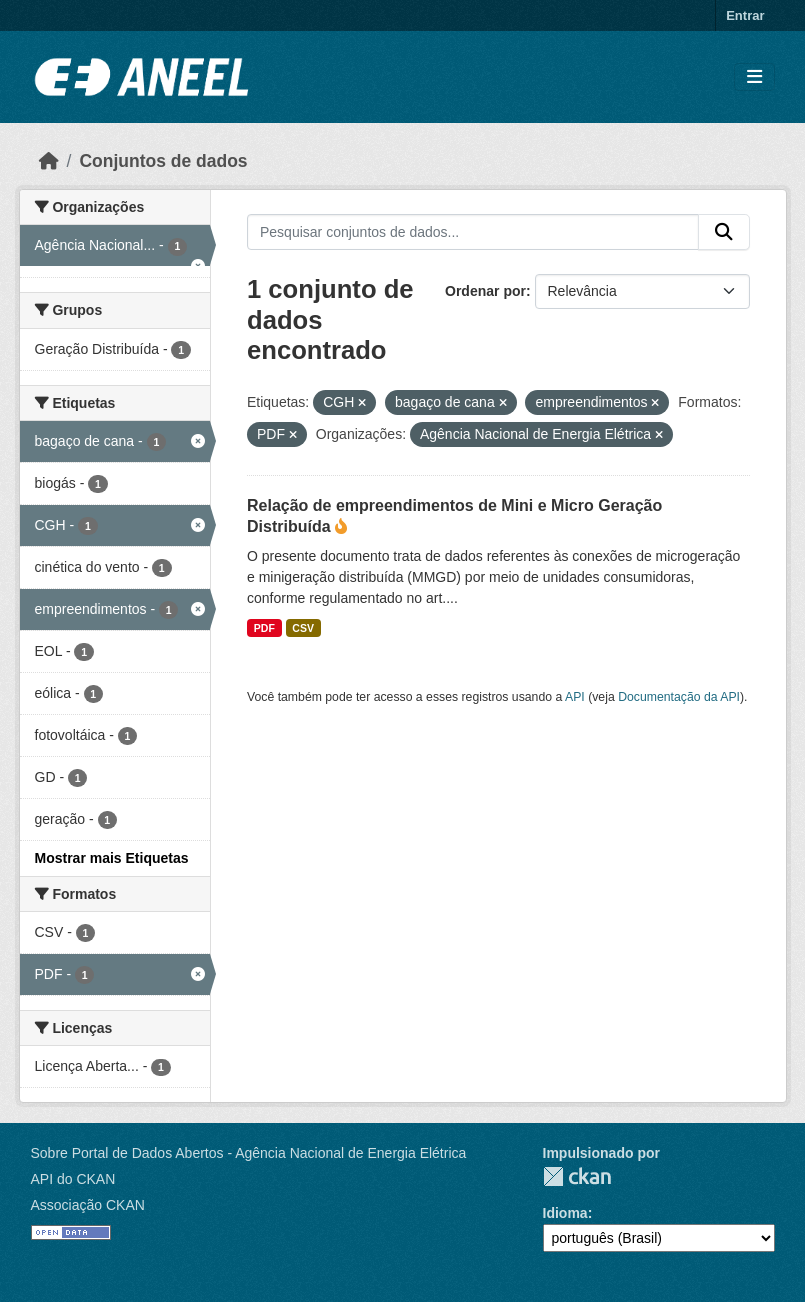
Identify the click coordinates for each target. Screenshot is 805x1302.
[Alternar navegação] (754, 77)
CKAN (577, 1176)
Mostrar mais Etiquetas (112, 858)
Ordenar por (485, 291)
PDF (264, 628)
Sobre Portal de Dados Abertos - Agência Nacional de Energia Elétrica (249, 1153)
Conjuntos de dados (163, 161)
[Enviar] (724, 232)
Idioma (565, 1213)
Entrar (745, 15)
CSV (303, 628)
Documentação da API (679, 697)
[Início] (49, 161)
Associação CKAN (88, 1205)
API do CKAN (73, 1179)
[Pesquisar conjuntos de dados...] (473, 232)
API (575, 697)
